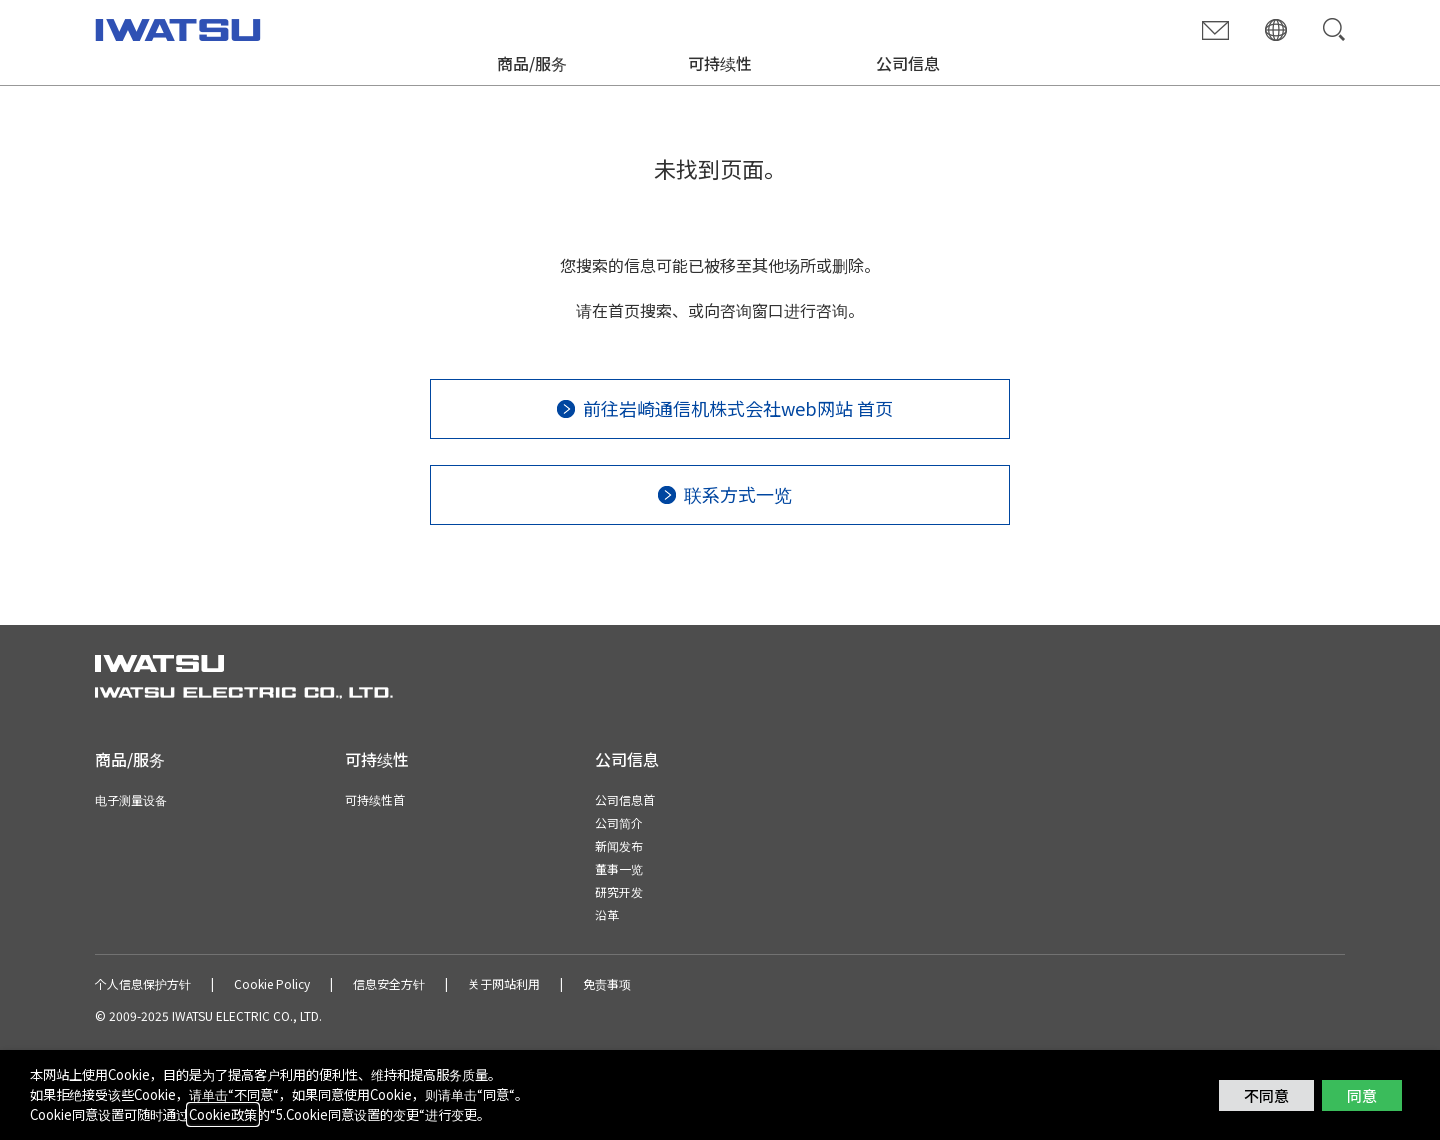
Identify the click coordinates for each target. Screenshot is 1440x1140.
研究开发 (619, 891)
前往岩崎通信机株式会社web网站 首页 (738, 408)
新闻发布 (619, 845)
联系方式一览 (738, 494)
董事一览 (619, 868)
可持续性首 (375, 799)
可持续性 (720, 63)
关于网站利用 (504, 983)
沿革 (607, 914)
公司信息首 (625, 799)
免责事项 (607, 983)
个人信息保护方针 (143, 983)
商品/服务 (532, 63)
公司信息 (908, 63)
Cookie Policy (272, 983)
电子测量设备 (131, 799)
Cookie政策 (223, 1114)
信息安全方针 (389, 983)
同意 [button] (1362, 1095)
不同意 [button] (1266, 1095)
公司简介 (619, 822)
